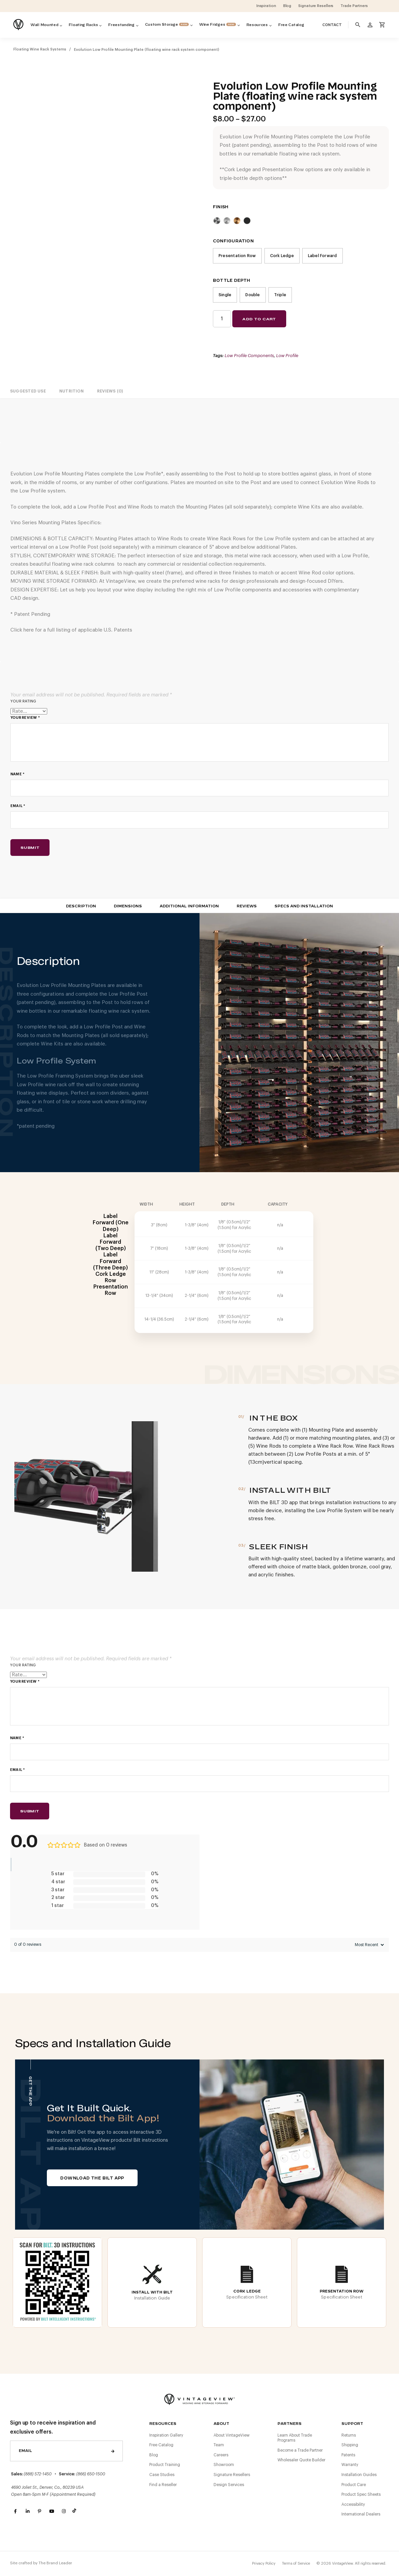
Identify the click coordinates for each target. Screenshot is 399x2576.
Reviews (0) (110, 391)
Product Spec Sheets (361, 2494)
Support (352, 2424)
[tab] (28, 391)
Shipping (349, 2445)
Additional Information (189, 906)
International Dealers (360, 2514)
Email (17, 806)
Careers (221, 2455)
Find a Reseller (163, 2485)
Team (219, 2445)
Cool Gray (217, 221)
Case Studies (161, 2475)
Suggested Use (28, 391)
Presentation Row (237, 256)
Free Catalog (161, 2445)
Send (113, 2451)
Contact (332, 25)
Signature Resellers (232, 2475)
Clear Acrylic (227, 221)
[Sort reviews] (368, 1944)
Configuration (233, 241)
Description (81, 906)
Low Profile (287, 355)
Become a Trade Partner (300, 2450)
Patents (348, 2455)
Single (225, 295)
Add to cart (259, 319)
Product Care (353, 2485)
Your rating (23, 701)
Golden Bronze (237, 221)
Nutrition (71, 391)
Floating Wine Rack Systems (39, 49)
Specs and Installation (303, 906)
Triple (280, 295)
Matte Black (247, 221)
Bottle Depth (231, 280)
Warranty (349, 2465)
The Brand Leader (55, 2563)
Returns (348, 2435)
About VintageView (232, 2435)
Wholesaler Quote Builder (301, 2460)
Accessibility (353, 2504)
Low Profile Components (249, 355)
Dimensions (128, 906)
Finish (220, 207)
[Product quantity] (222, 318)
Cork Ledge (282, 256)
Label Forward (322, 256)
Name (17, 774)
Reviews (247, 906)
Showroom (224, 2465)
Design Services (229, 2485)
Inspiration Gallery (166, 2435)
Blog (153, 2455)
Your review (25, 717)
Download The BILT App (92, 2178)
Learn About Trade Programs (294, 2438)
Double (252, 295)
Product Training (164, 2465)
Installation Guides (359, 2475)
